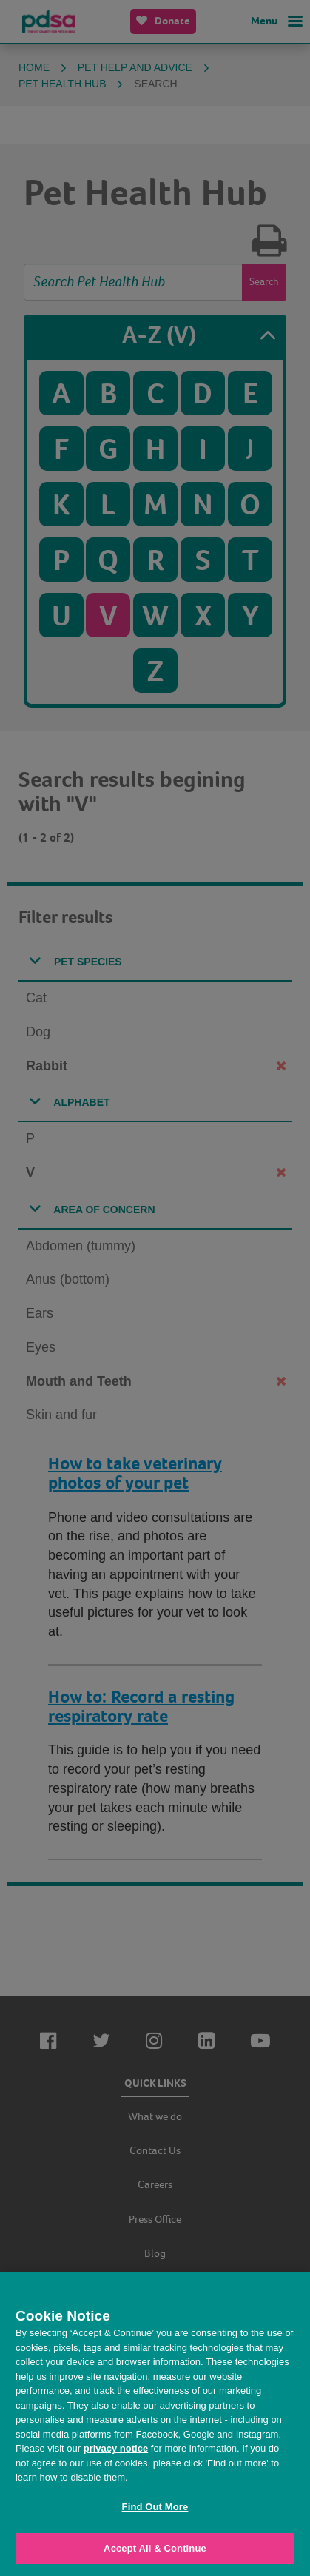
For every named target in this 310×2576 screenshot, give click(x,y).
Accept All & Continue (155, 2548)
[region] (155, 2424)
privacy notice (116, 2448)
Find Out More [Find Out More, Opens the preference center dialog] (155, 2506)
